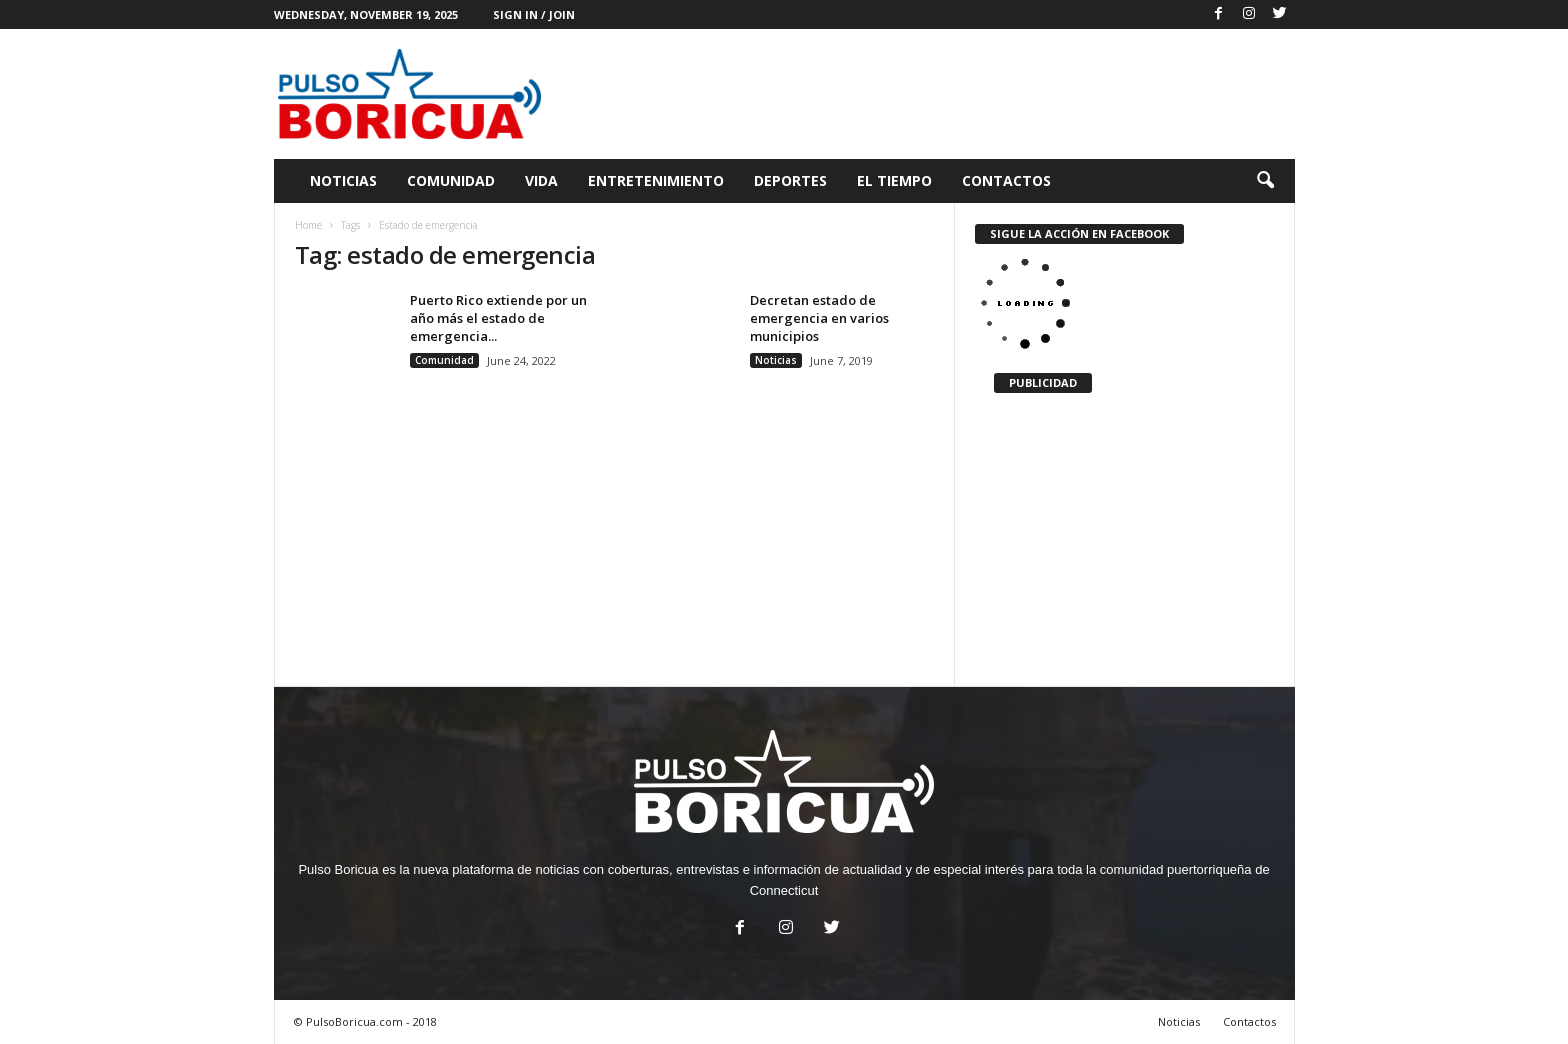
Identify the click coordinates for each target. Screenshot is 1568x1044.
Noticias (343, 180)
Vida (541, 180)
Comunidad (451, 180)
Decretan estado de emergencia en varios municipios (819, 318)
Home (308, 225)
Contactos (1006, 180)
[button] (1265, 181)
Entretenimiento (656, 180)
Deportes (790, 180)
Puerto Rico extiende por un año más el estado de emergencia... (498, 318)
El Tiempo (894, 180)
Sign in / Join (534, 14)
